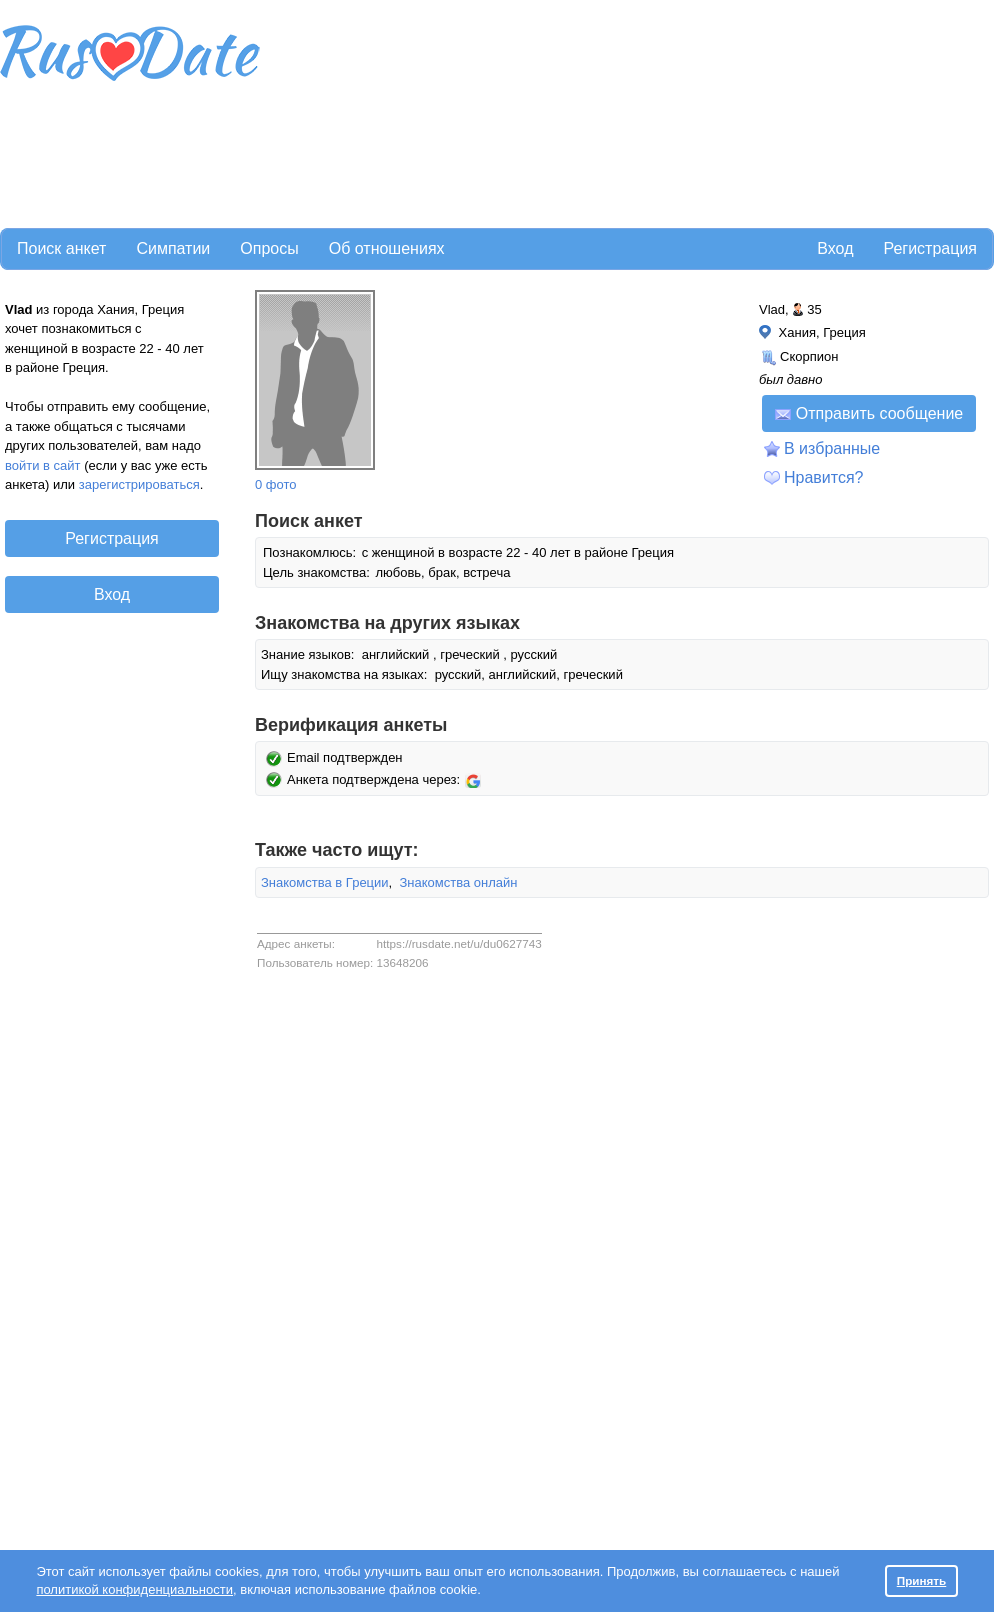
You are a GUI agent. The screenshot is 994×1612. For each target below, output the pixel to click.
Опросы (269, 248)
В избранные (832, 448)
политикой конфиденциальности (134, 1589)
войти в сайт (43, 465)
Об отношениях (387, 248)
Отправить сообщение (869, 413)
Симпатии (173, 248)
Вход (835, 248)
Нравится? (824, 477)
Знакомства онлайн (458, 882)
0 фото (276, 484)
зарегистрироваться (139, 484)
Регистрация (930, 248)
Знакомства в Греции (325, 882)
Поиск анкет (61, 248)
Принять (922, 1580)
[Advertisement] (381, 111)
